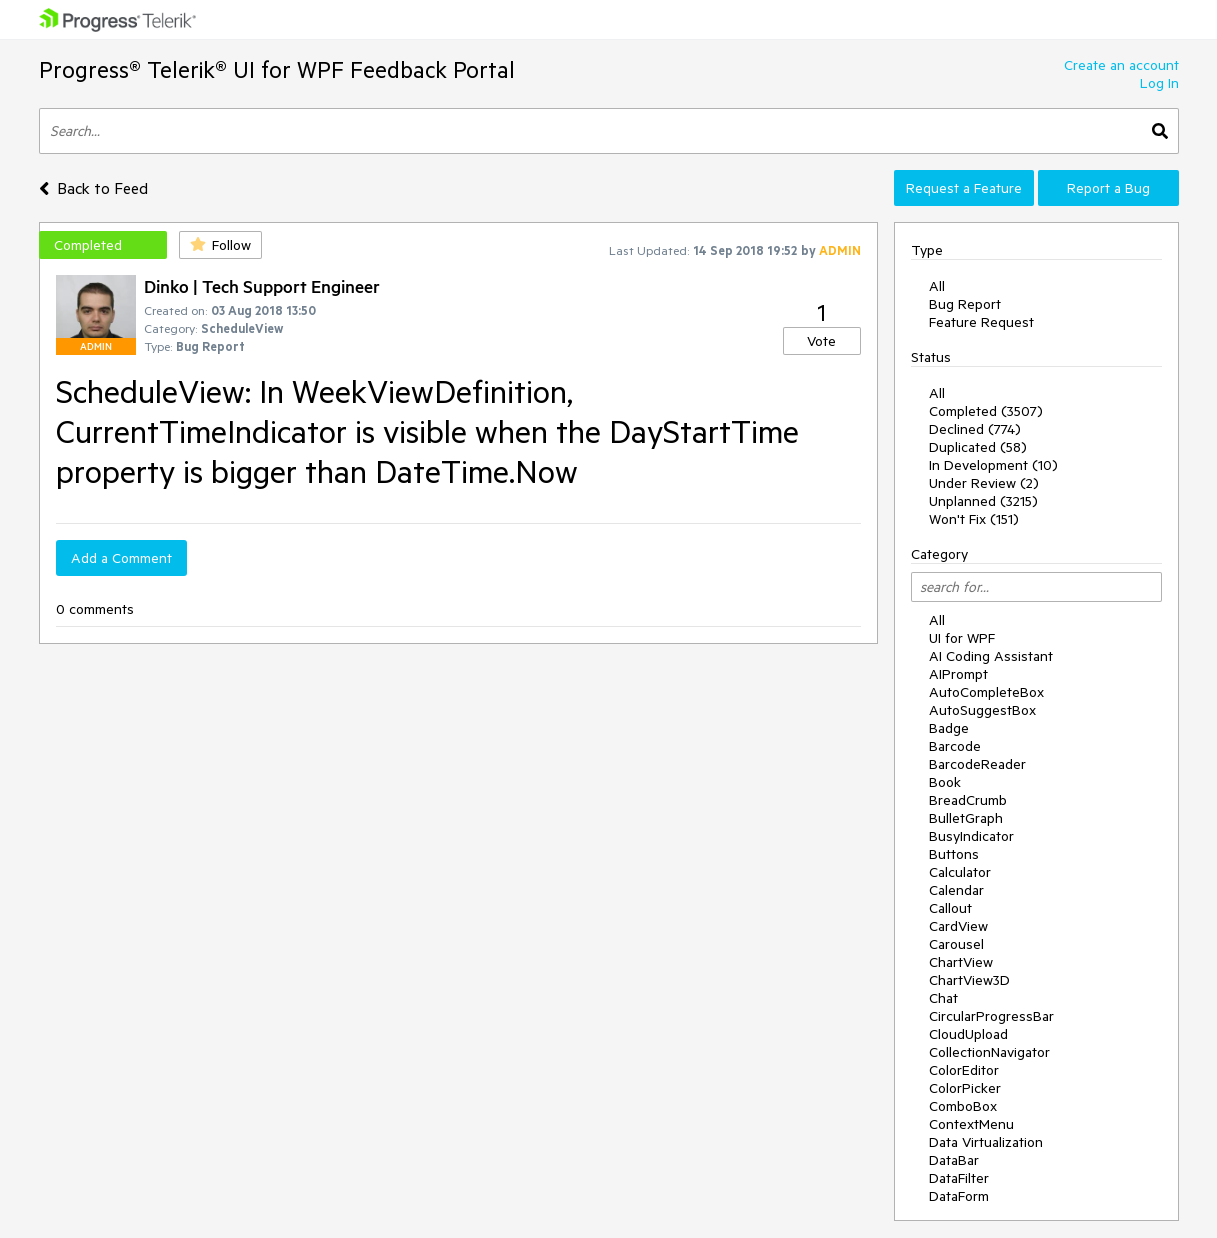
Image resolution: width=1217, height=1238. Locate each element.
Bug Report (965, 304)
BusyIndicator (971, 836)
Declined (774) (975, 429)
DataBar (954, 1160)
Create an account (1121, 65)
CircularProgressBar (991, 1016)
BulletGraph (966, 818)
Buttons (954, 854)
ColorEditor (964, 1070)
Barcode (955, 746)
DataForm (959, 1196)
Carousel (956, 944)
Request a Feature (964, 188)
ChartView (961, 962)
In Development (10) (993, 465)
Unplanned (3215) (983, 501)
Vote (821, 341)
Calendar (956, 890)
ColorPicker (965, 1088)
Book (945, 782)
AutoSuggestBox (982, 710)
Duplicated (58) (978, 447)
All (937, 286)
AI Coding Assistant (991, 656)
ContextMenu (971, 1124)
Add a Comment (121, 558)
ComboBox (963, 1106)
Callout (950, 908)
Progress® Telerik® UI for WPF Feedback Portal (277, 69)
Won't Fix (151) (974, 519)
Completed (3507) (986, 411)
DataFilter (959, 1178)
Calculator (960, 872)
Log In (1159, 83)
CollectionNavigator (989, 1052)
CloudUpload (968, 1034)
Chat (943, 998)
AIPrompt (958, 674)
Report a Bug (1108, 188)
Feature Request (981, 322)
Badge (949, 728)
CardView (958, 926)
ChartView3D (969, 980)
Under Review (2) (984, 483)
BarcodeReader (977, 764)
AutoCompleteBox (986, 692)
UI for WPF (962, 638)
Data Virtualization (986, 1142)
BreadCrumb (968, 800)
